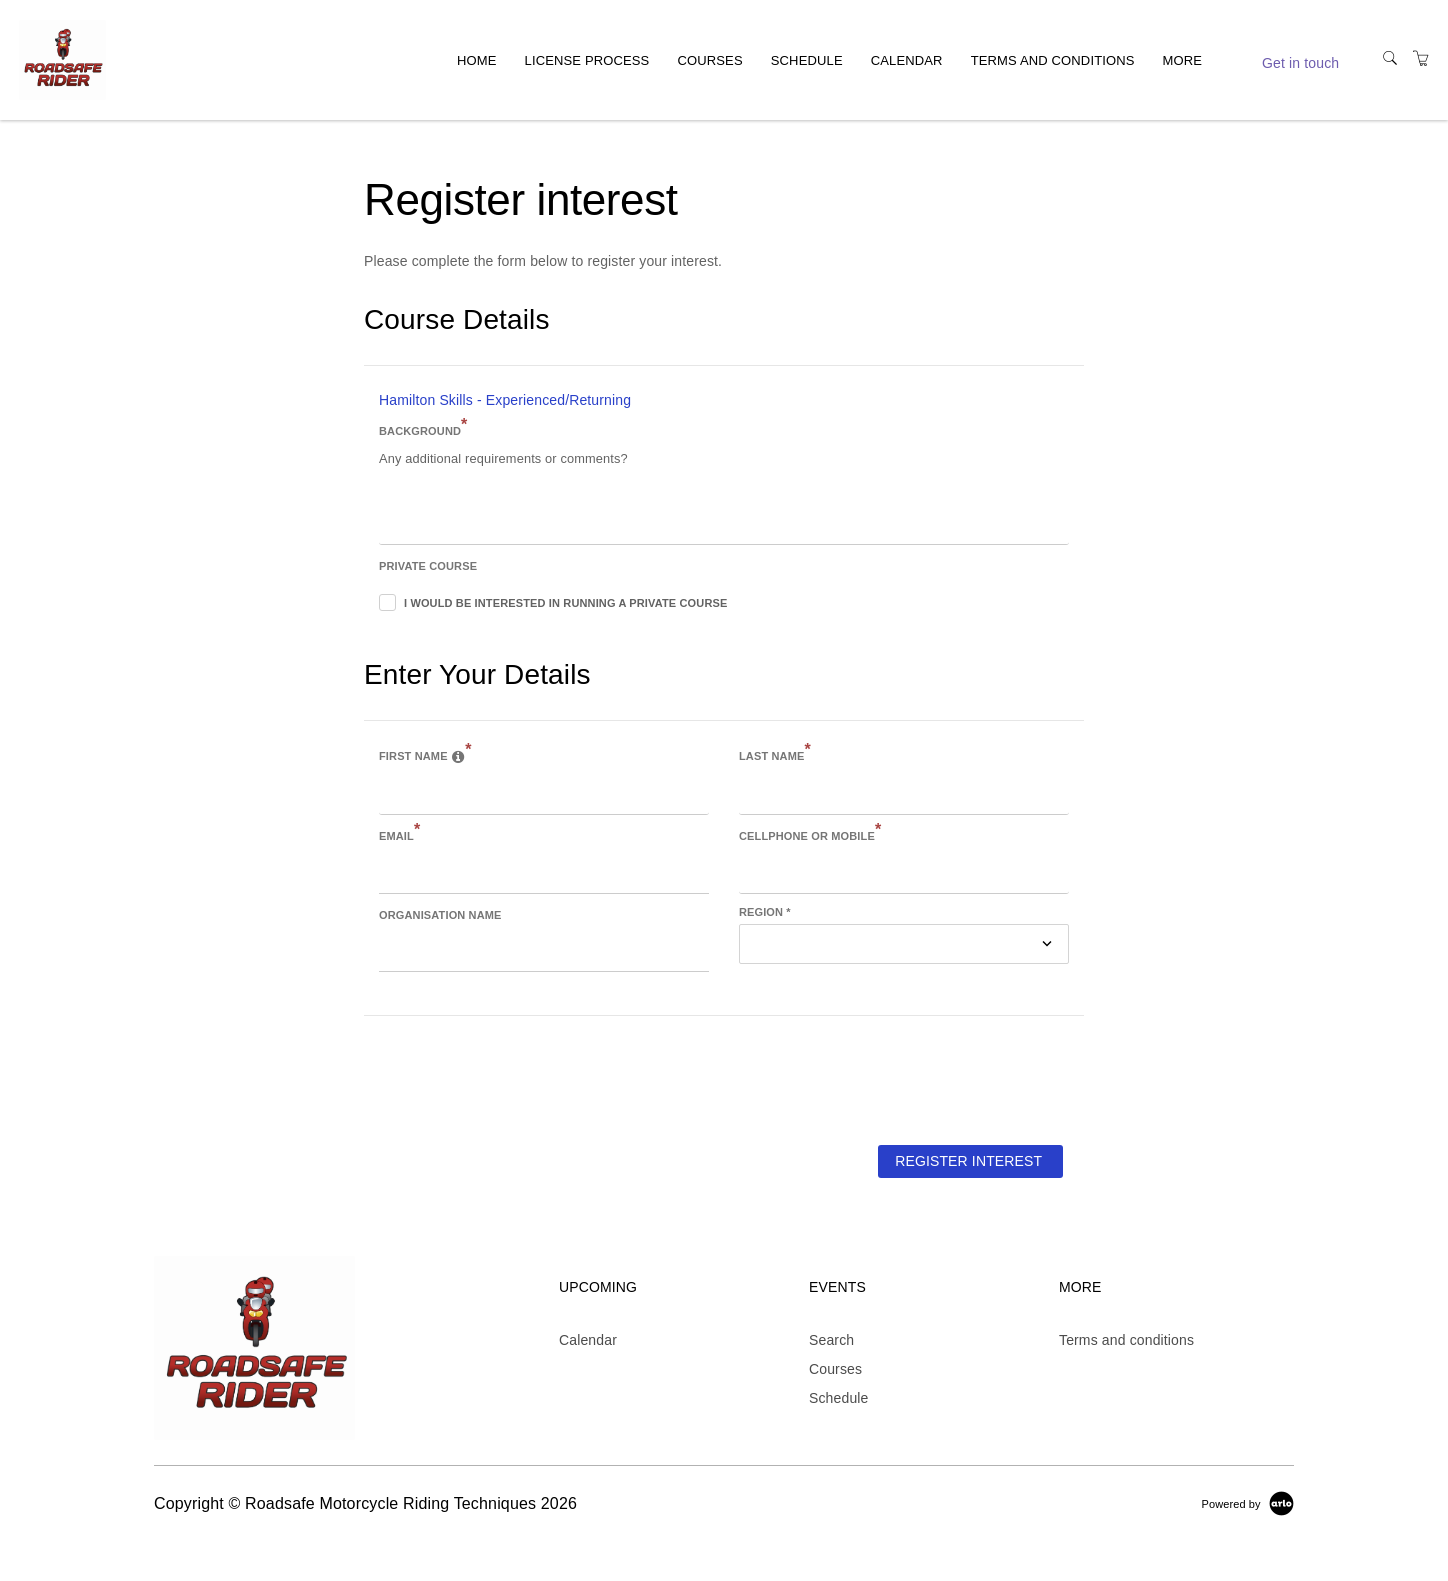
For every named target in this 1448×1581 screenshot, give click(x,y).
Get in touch (1300, 63)
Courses (709, 59)
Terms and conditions (1053, 59)
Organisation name (440, 915)
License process (587, 59)
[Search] (1390, 59)
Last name (775, 754)
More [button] (1183, 59)
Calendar (907, 59)
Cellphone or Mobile (810, 834)
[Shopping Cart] (1421, 59)
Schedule (807, 59)
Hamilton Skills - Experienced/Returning (505, 400)
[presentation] (516, 1079)
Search (831, 1340)
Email (399, 834)
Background (423, 429)
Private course (428, 566)
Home (477, 59)
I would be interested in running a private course (565, 603)
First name (425, 754)
